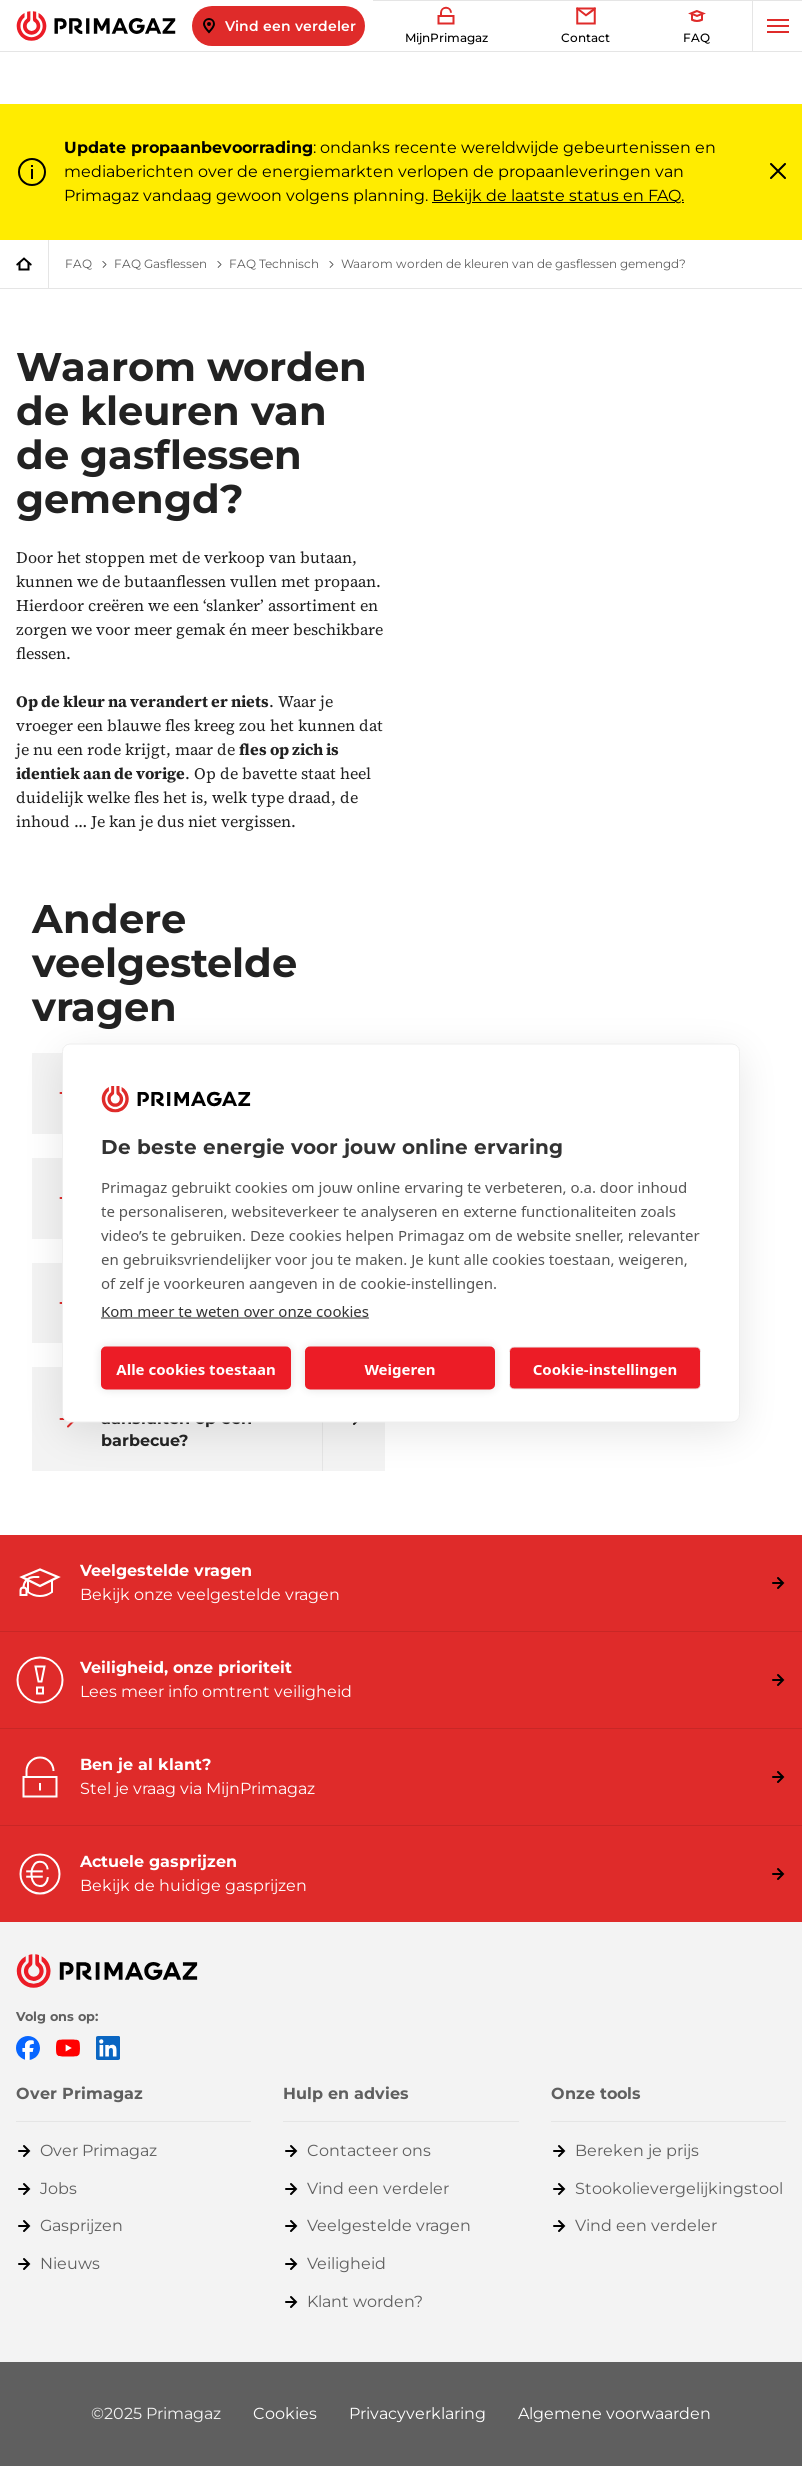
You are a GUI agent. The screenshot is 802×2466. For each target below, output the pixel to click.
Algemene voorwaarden (614, 2413)
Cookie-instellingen (605, 1368)
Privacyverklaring (417, 2413)
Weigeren (399, 1368)
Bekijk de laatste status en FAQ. (558, 195)
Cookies (285, 2413)
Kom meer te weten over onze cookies (235, 1311)
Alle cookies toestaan (195, 1368)
